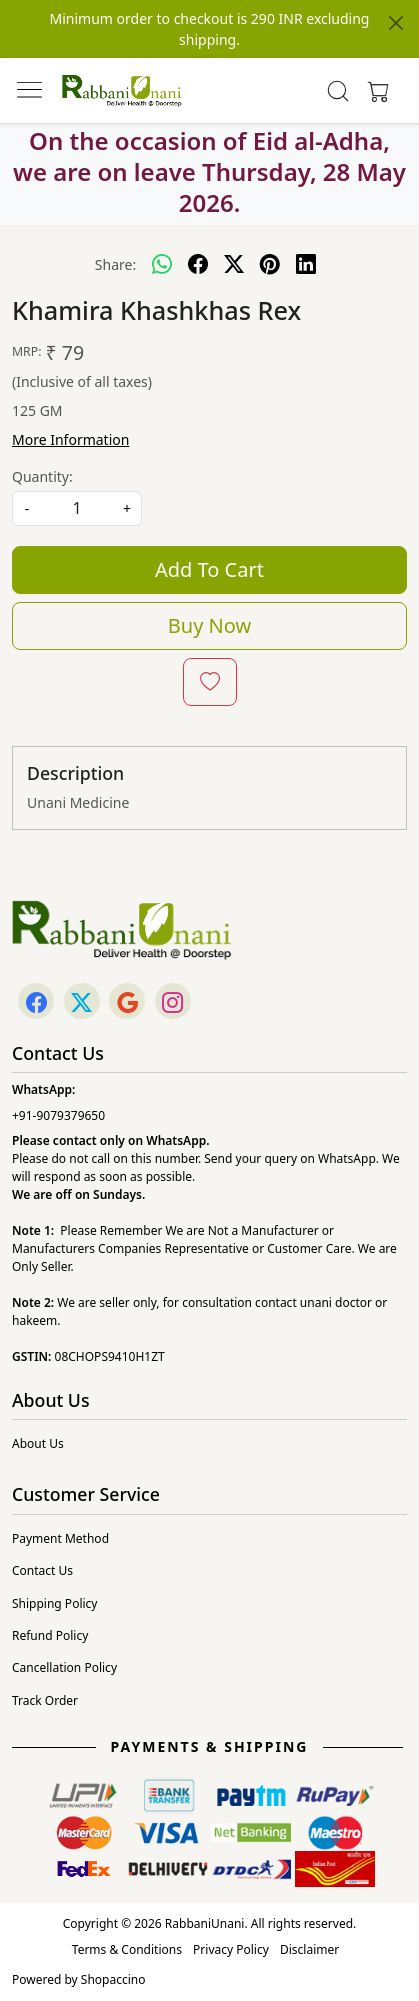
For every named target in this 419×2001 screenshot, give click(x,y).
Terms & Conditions (127, 1949)
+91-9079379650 (58, 1115)
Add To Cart (209, 569)
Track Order (45, 1700)
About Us (38, 1443)
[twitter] (234, 264)
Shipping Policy (54, 1603)
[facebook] (198, 264)
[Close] (396, 23)
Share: (115, 264)
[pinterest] (270, 264)
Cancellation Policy (64, 1667)
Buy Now (209, 625)
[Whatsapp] (162, 264)
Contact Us (42, 1570)
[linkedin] (306, 264)
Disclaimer (309, 1949)
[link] (337, 91)
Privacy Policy (231, 1949)
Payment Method (60, 1538)
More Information (70, 439)
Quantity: (42, 476)
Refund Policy (50, 1635)
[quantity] (77, 508)
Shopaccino (113, 1979)
